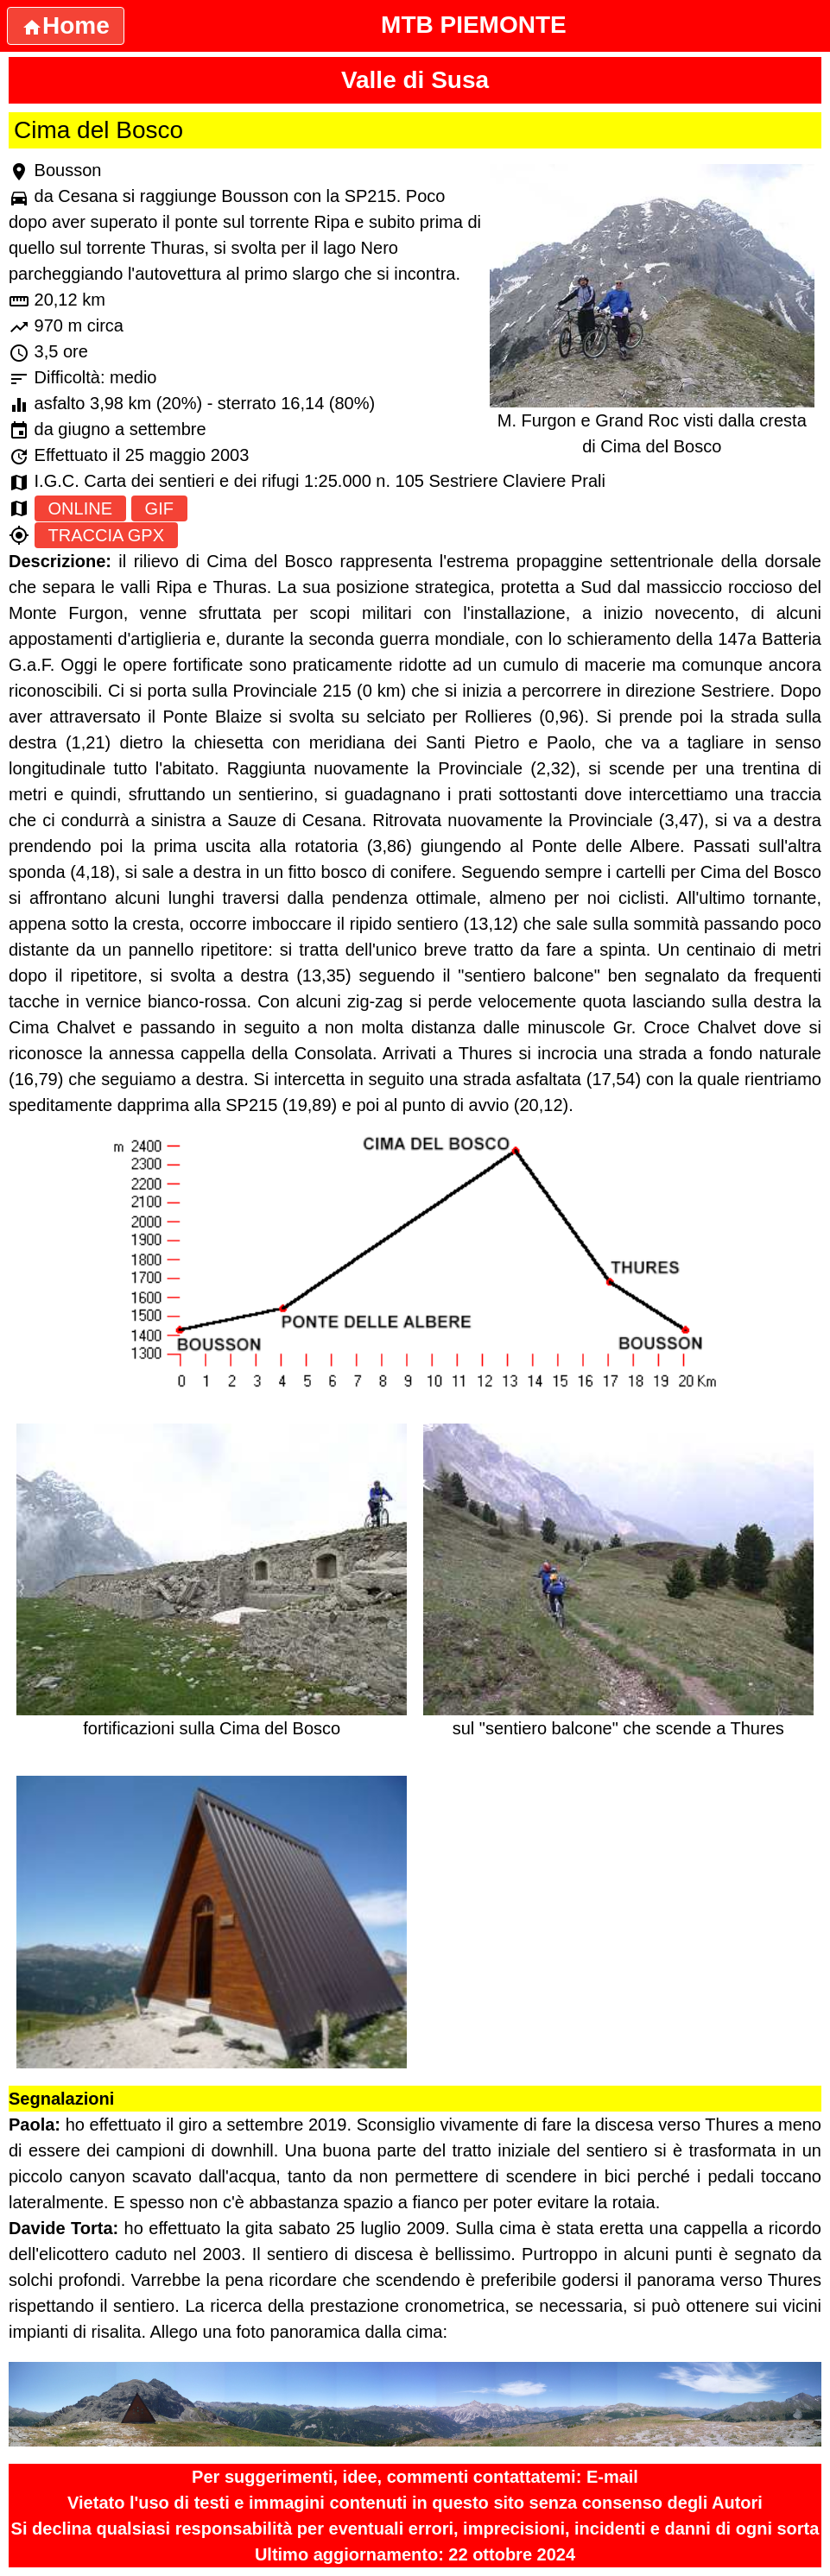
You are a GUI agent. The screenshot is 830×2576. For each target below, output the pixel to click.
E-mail (612, 2476)
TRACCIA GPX (106, 535)
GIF (159, 508)
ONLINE (80, 508)
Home (66, 25)
